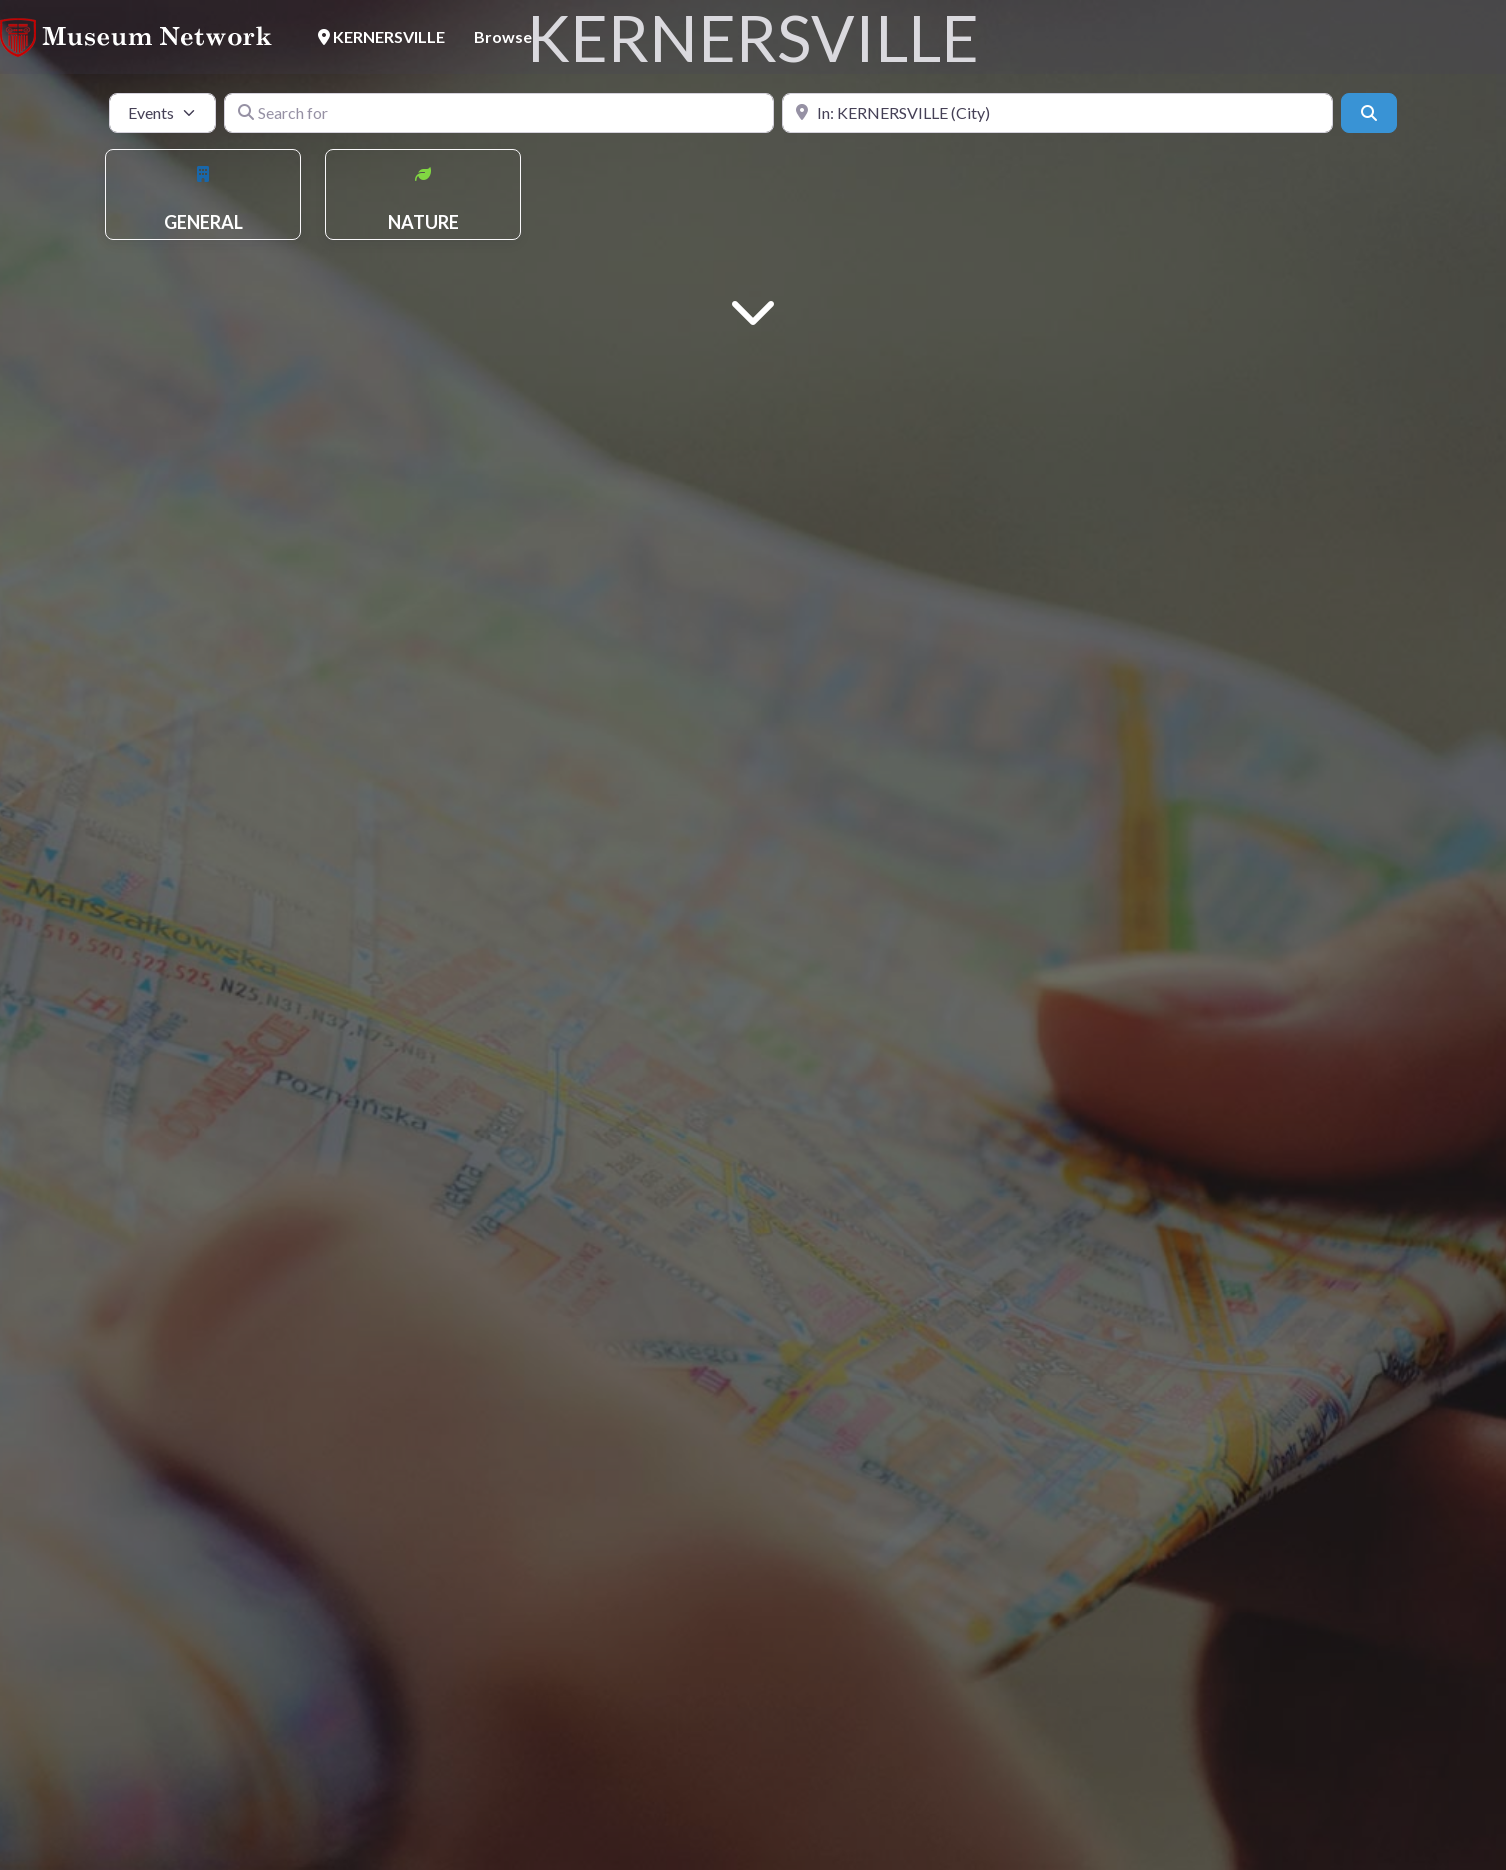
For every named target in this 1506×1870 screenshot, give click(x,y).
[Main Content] (753, 309)
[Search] (1369, 113)
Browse (503, 36)
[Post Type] (162, 113)
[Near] (1057, 113)
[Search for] (499, 113)
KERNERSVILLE (381, 36)
